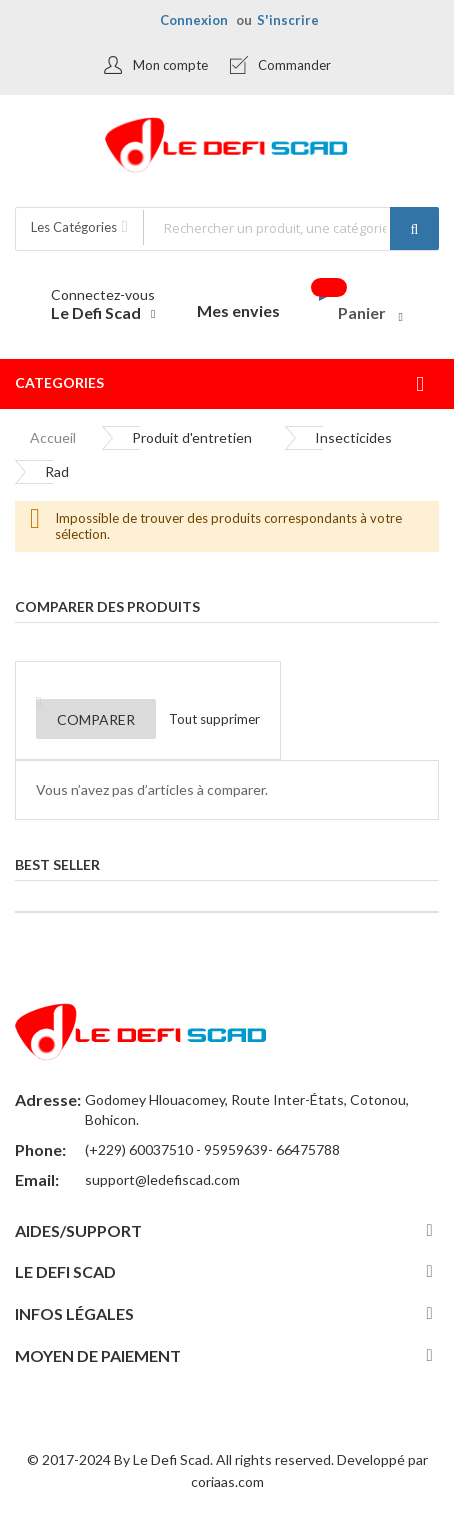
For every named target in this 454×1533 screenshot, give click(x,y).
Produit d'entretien (192, 437)
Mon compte (170, 65)
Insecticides (353, 437)
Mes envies (238, 310)
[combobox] (290, 227)
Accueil (53, 437)
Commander (294, 65)
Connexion (194, 20)
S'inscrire (288, 20)
